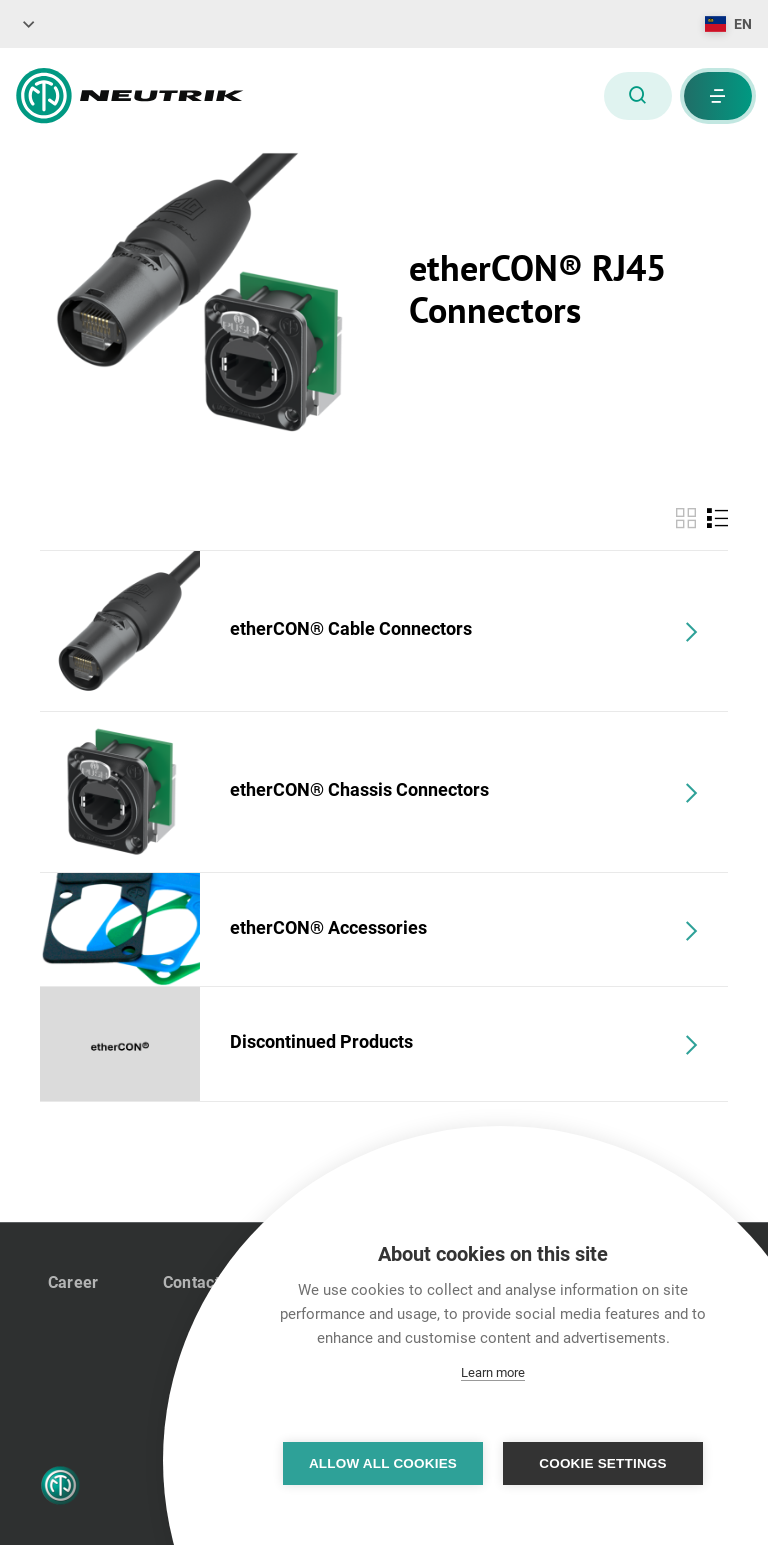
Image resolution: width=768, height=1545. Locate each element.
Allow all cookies (383, 1463)
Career (73, 1282)
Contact (191, 1282)
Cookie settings (603, 1463)
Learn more (493, 1372)
